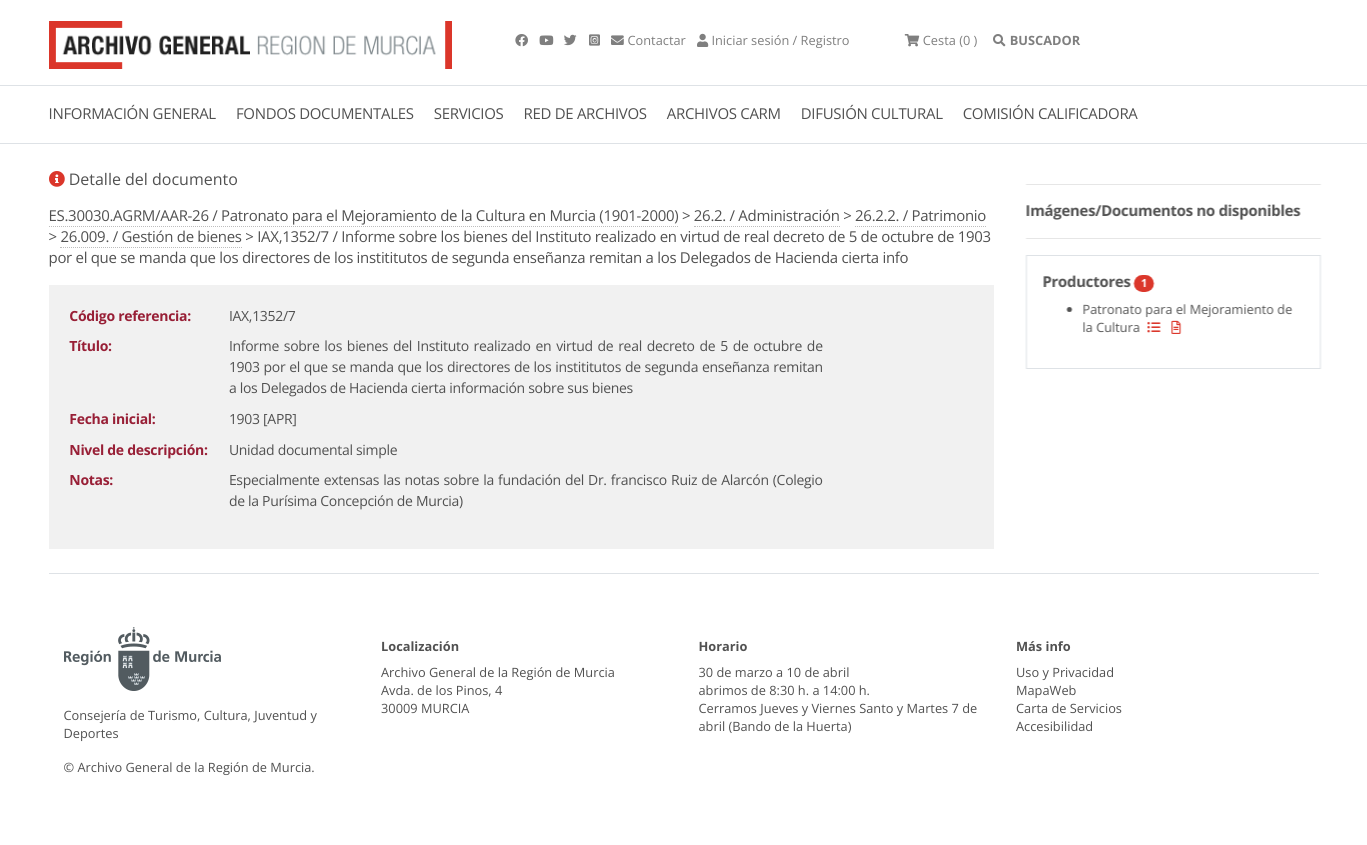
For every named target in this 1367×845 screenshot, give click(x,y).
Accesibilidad (1054, 726)
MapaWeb (1046, 690)
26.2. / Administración (767, 216)
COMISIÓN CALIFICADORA (1050, 114)
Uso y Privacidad (1065, 672)
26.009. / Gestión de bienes (150, 237)
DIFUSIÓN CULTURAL (872, 114)
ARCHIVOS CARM (724, 114)
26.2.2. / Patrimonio (920, 216)
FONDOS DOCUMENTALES (325, 114)
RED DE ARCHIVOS (585, 114)
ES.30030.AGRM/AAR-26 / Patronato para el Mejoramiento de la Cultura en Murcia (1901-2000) (364, 216)
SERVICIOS (469, 114)
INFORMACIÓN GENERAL (132, 114)
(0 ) (941, 40)
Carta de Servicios (1069, 708)
